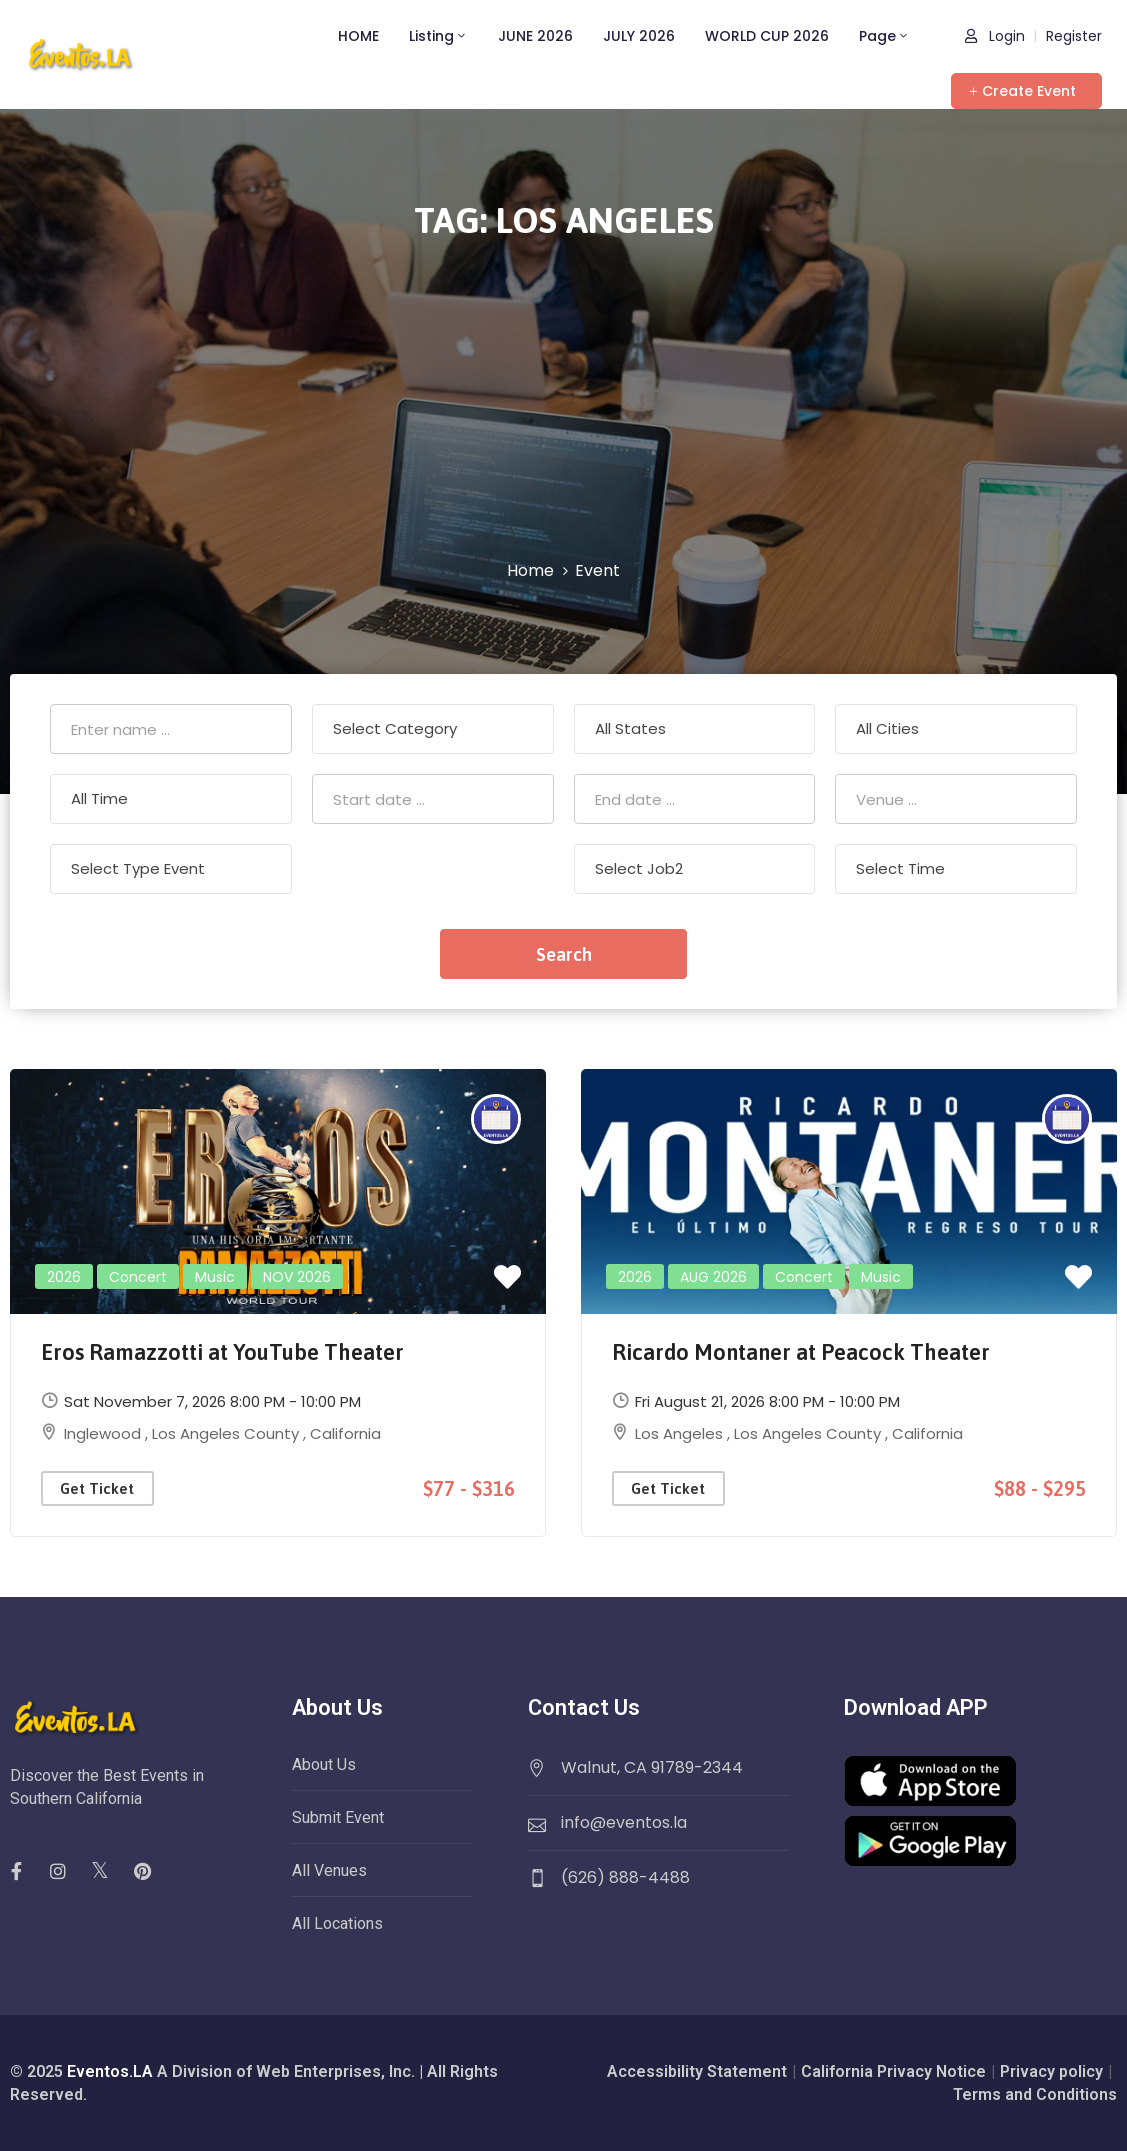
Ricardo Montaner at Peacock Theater (801, 1352)
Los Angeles (681, 1433)
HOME (358, 36)
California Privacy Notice (893, 2071)
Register (1074, 36)
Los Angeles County (227, 1433)
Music (215, 1277)
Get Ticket (97, 1488)
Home (530, 570)
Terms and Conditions (1035, 2094)
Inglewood (104, 1433)
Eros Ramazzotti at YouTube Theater (222, 1352)
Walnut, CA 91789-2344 (652, 1767)
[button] (1026, 91)
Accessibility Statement (697, 2071)
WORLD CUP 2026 (767, 36)
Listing (438, 36)
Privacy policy (1051, 2071)
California (345, 1433)
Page (884, 36)
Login (995, 36)
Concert (138, 1277)
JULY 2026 (639, 36)
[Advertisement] (563, 409)
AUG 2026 (713, 1277)
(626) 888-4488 (625, 1877)
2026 (64, 1277)
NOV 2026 (297, 1277)
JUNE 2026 (535, 36)
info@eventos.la (624, 1822)
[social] (58, 1871)
